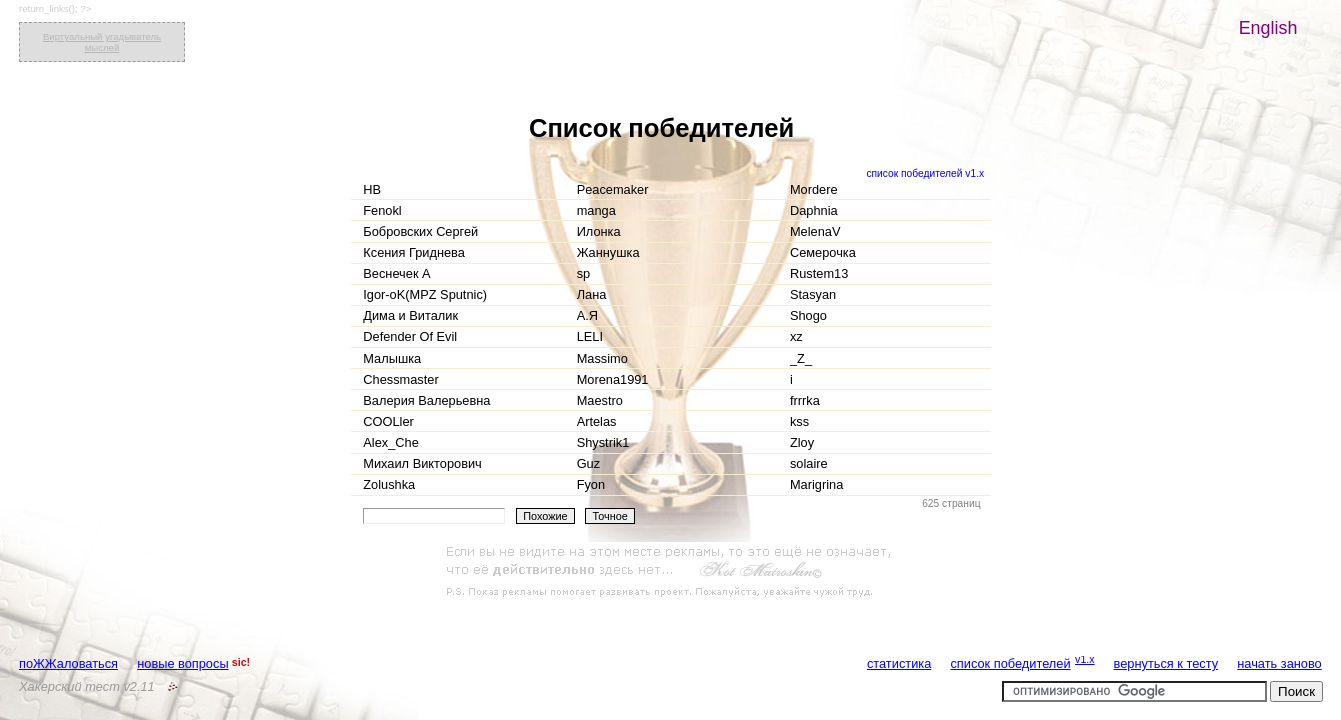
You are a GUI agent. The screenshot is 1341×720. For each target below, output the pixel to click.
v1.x (1085, 659)
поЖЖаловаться (68, 663)
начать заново (1279, 663)
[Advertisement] (671, 572)
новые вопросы (182, 663)
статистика (899, 663)
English (1268, 28)
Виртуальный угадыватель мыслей (102, 42)
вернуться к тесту (1166, 663)
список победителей (1010, 663)
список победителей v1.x (925, 173)
